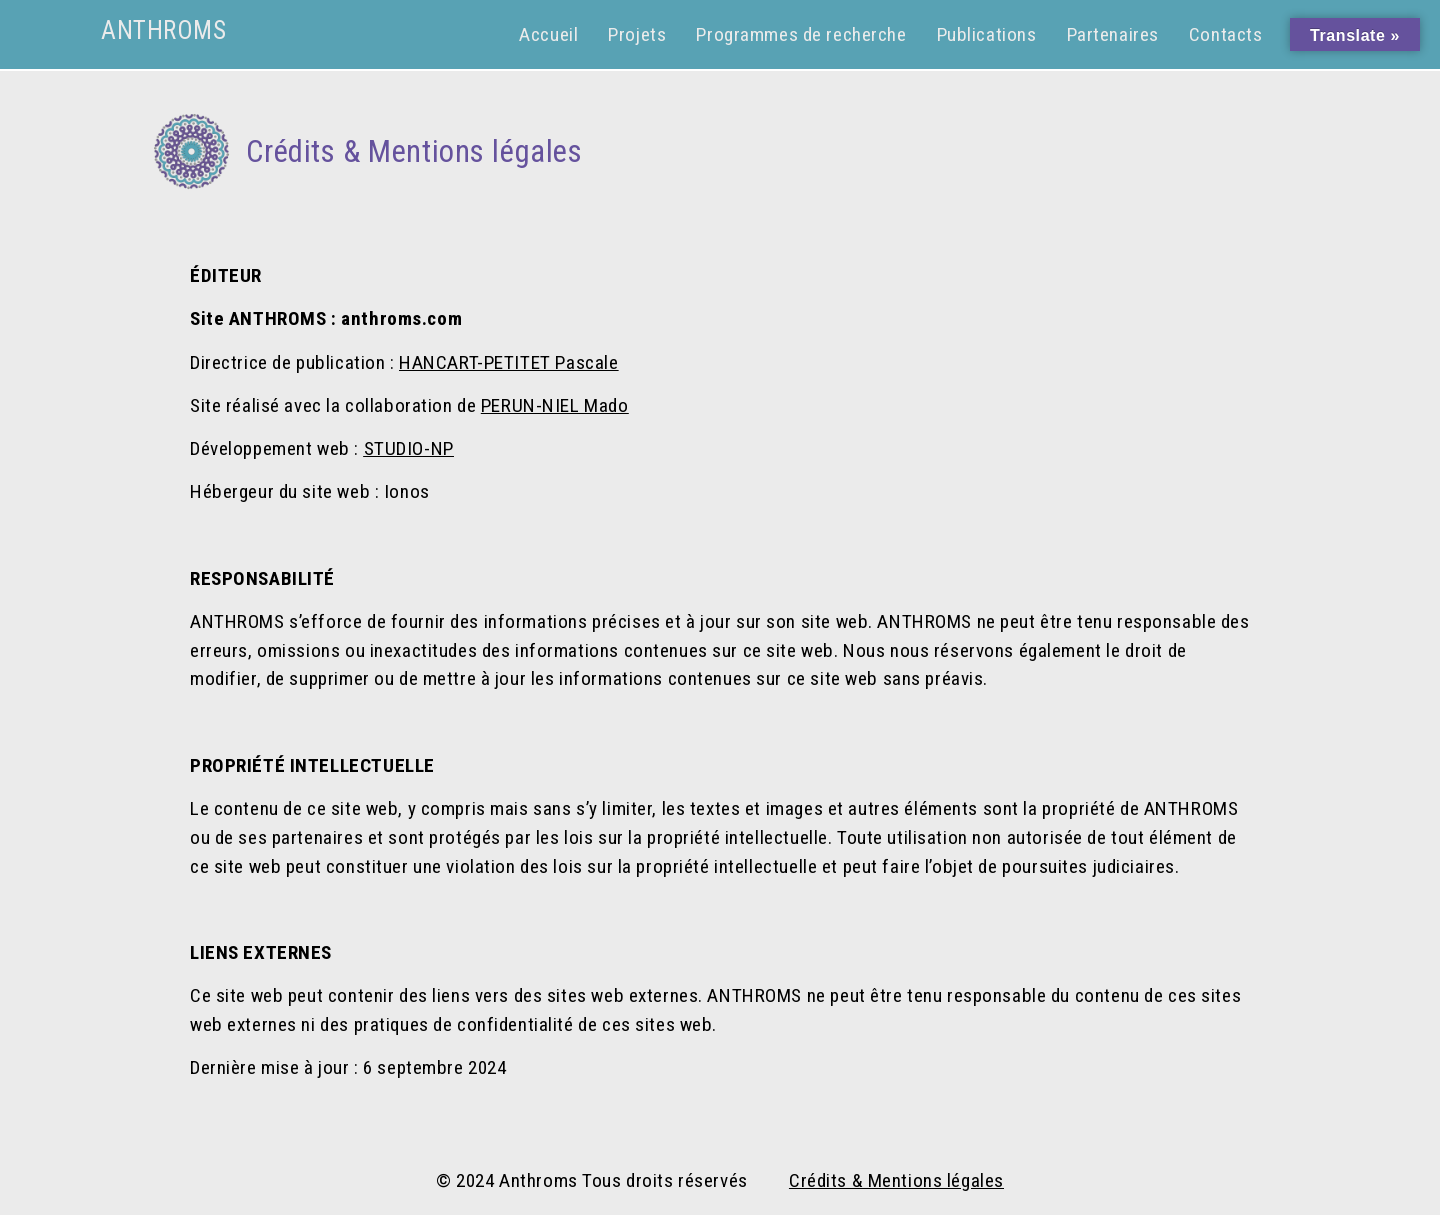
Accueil (548, 34)
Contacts (1226, 34)
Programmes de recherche (801, 34)
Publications (987, 34)
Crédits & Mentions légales (896, 1180)
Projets (637, 34)
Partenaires (1113, 34)
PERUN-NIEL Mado (555, 405)
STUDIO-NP (409, 448)
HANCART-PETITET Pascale (508, 362)
